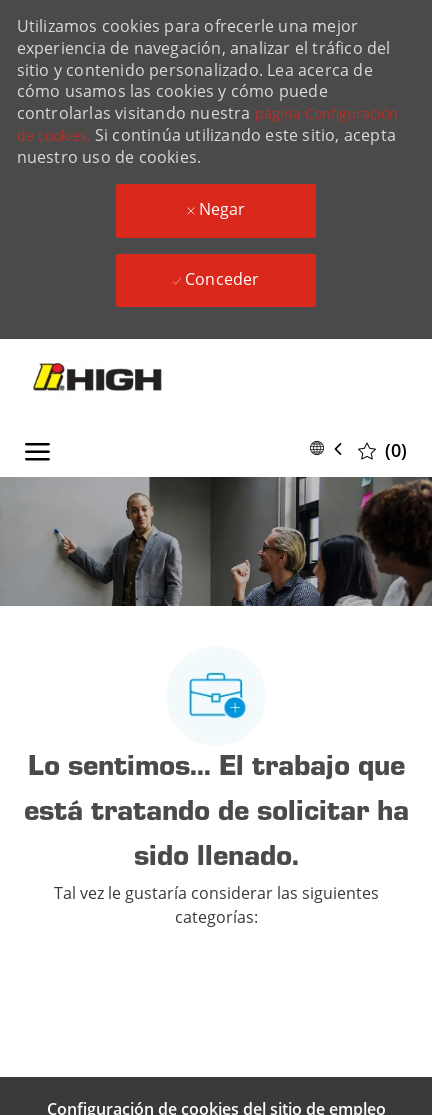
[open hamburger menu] (37, 448)
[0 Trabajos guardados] (382, 449)
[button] (330, 448)
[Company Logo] (121, 379)
